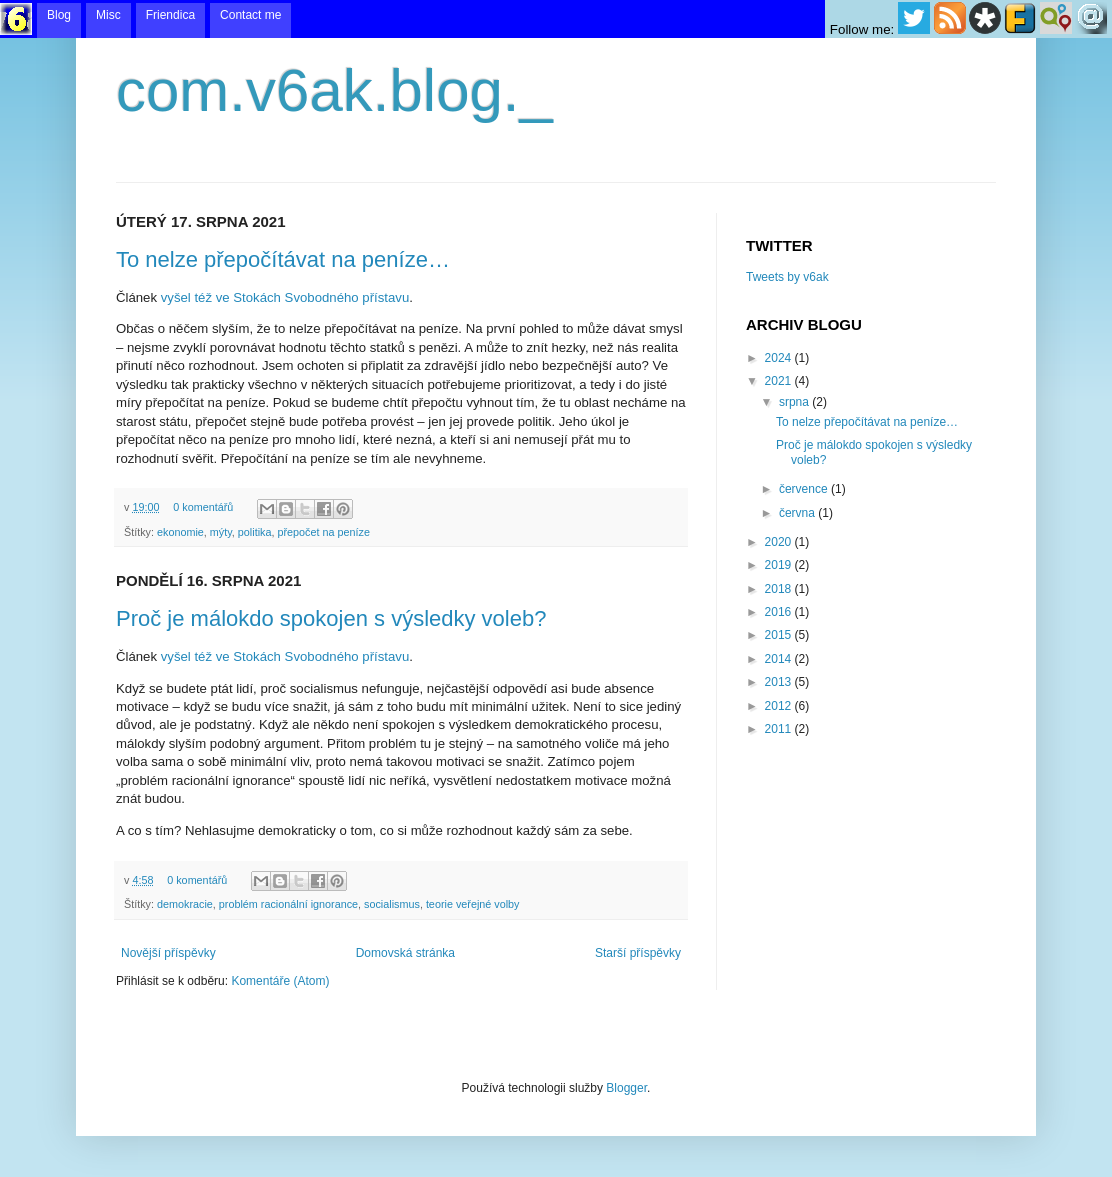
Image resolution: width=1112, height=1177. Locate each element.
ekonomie (180, 532)
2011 (780, 729)
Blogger (626, 1088)
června (798, 513)
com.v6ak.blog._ (334, 90)
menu (556, 19)
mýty (221, 532)
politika (255, 532)
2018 (780, 589)
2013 (780, 682)
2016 (780, 612)
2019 (780, 565)
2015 (780, 635)
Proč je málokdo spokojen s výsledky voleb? (331, 618)
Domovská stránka (405, 953)
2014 (780, 659)
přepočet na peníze (323, 532)
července (805, 489)
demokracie (185, 904)
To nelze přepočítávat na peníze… (283, 259)
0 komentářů (203, 507)
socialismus (392, 904)
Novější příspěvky (168, 953)
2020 (780, 542)
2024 (780, 358)
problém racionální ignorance (288, 904)
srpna (795, 402)
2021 (780, 381)
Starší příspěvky (638, 953)
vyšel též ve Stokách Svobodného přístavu (285, 297)
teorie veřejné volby (473, 904)
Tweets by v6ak (787, 277)
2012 (780, 706)
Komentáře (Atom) (280, 981)
